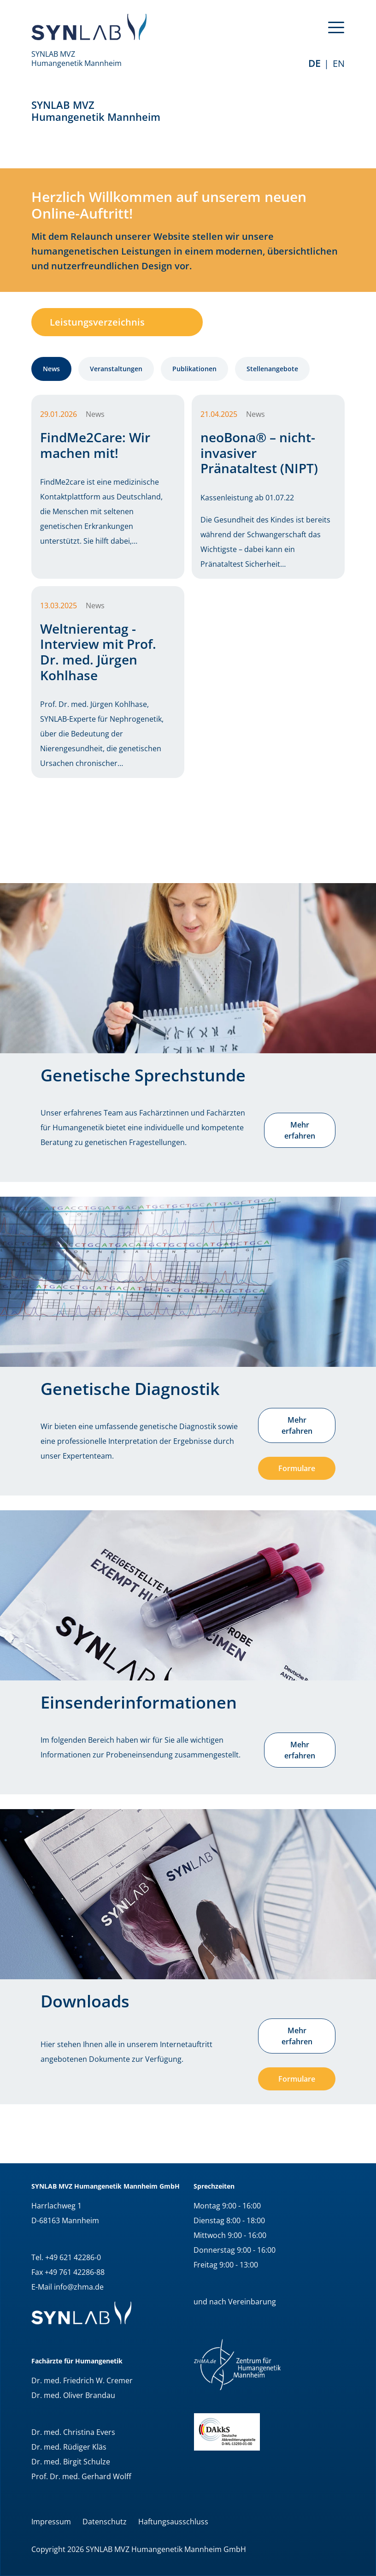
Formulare (296, 1468)
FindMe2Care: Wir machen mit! (95, 445)
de (314, 63)
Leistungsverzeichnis (97, 322)
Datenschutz (104, 2522)
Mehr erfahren (299, 1130)
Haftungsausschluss (173, 2522)
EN (339, 63)
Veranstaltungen (116, 368)
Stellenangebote (272, 368)
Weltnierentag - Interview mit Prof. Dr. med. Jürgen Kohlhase (98, 652)
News (51, 368)
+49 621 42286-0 (73, 2257)
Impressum (51, 2522)
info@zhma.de (79, 2287)
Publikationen (194, 368)
